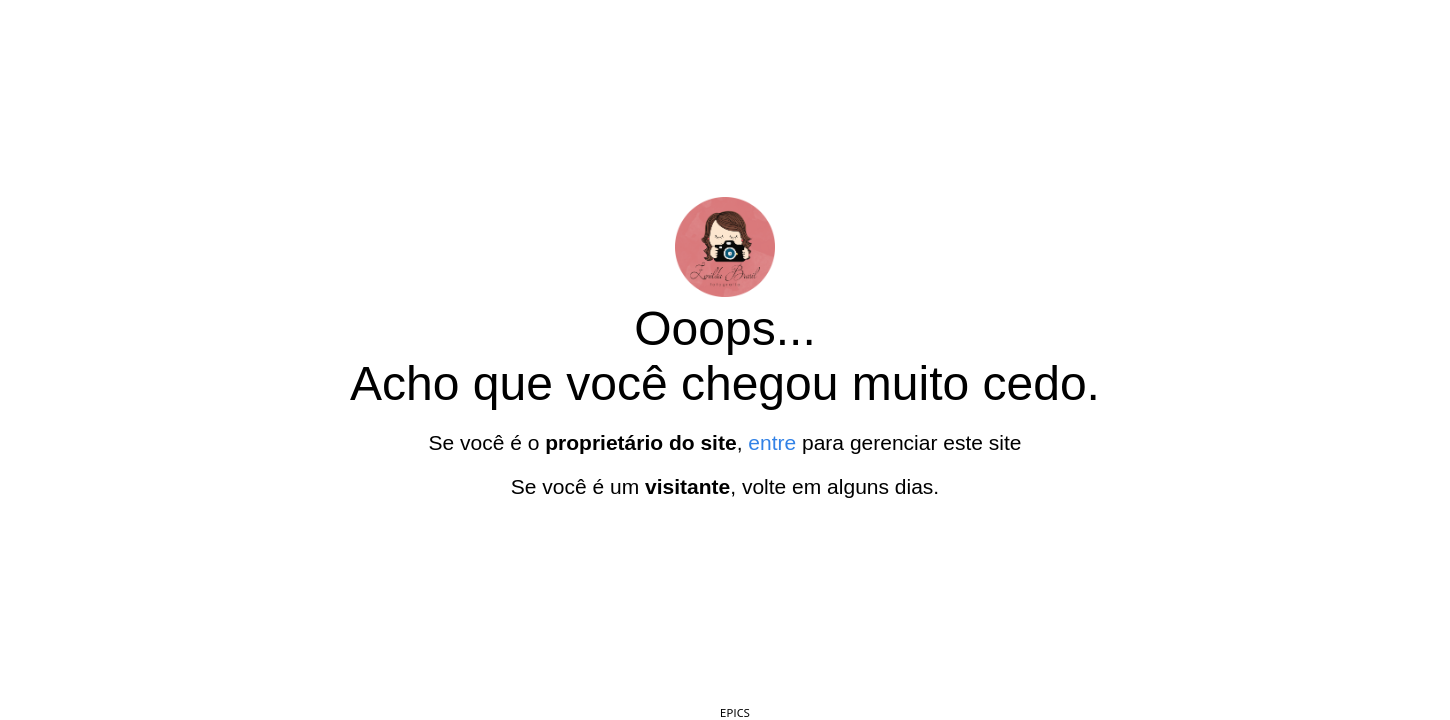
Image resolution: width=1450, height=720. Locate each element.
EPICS (735, 712)
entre (772, 442)
